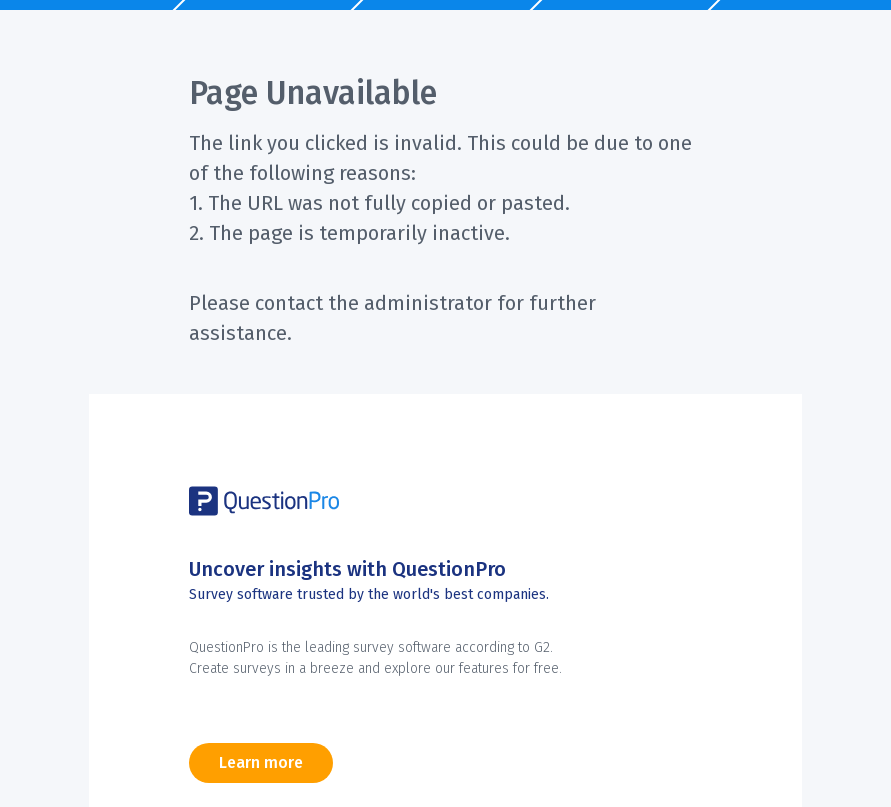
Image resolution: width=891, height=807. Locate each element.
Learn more (261, 762)
